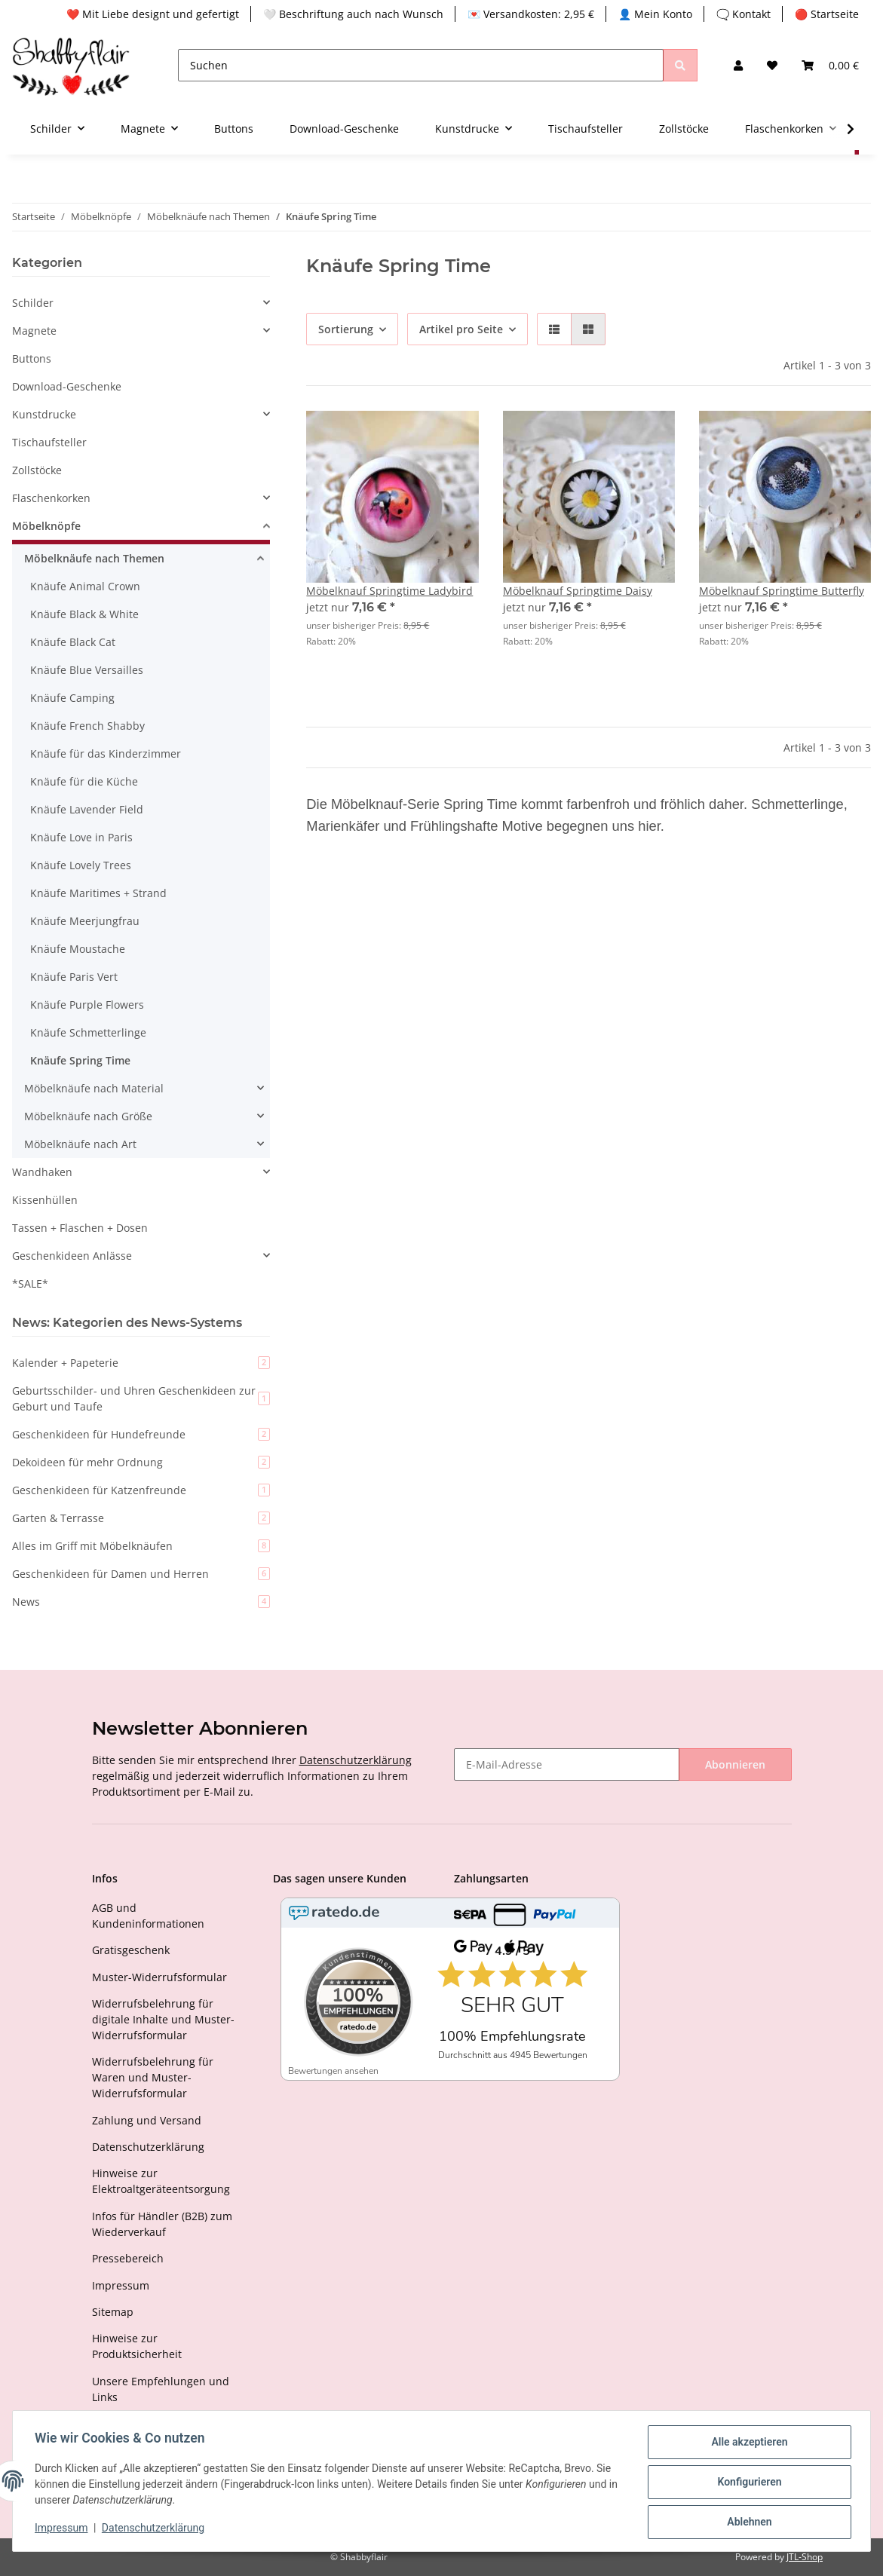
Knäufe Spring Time (80, 1060)
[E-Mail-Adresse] (566, 1764)
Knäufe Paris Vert (74, 976)
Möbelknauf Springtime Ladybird (389, 591)
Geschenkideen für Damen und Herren (141, 1574)
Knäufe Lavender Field (86, 809)
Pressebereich (128, 2258)
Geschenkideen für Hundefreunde (141, 1434)
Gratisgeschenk (131, 1950)
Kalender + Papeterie (141, 1362)
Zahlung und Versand (146, 2120)
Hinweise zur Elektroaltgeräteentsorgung (161, 2181)
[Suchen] (421, 65)
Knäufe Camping (72, 698)
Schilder (33, 303)
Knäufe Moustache (77, 949)
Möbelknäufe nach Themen (94, 558)
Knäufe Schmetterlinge (88, 1032)
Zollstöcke (37, 470)
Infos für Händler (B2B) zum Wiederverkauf (162, 2224)
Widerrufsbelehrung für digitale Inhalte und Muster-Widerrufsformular (163, 2019)
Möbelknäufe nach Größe (88, 1116)
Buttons (31, 358)
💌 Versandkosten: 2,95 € (531, 14)
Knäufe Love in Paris (81, 837)
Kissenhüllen (45, 1200)
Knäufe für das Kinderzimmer (105, 753)
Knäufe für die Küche (84, 781)
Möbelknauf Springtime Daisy (577, 591)
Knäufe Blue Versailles (86, 670)
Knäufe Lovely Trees (80, 865)
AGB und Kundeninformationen (148, 1916)
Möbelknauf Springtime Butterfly (781, 591)
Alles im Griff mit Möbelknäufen (141, 1546)
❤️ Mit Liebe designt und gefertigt (152, 14)
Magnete (34, 330)
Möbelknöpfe (46, 526)
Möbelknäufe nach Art (80, 1144)
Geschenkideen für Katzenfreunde (141, 1490)
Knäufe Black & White (84, 614)
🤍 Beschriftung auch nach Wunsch (353, 14)
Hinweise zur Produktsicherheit (137, 2346)
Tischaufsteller (49, 442)
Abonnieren (735, 1764)
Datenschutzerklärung (355, 1760)
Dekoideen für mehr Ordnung (141, 1462)
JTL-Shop (804, 2556)
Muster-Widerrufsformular (159, 1977)
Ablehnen (747, 2522)
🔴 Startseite (827, 14)
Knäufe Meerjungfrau (85, 921)
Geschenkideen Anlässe (72, 1255)
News (141, 1601)
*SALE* (30, 1283)
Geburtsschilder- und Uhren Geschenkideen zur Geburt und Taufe (141, 1398)
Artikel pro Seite (461, 329)
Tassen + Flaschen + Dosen (80, 1228)
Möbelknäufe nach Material (94, 1088)
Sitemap (112, 2312)
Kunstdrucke (44, 414)
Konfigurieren (747, 2483)
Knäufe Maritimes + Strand (98, 893)
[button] (738, 65)
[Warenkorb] (830, 65)
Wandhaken (42, 1172)
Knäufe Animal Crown (85, 586)
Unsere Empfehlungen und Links (160, 2389)
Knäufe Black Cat (72, 642)
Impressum (120, 2285)
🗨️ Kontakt (743, 14)
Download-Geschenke (66, 386)
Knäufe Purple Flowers (87, 1004)
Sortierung (345, 329)
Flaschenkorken (51, 498)
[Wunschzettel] (772, 65)
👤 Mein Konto (655, 14)
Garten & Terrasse (141, 1518)
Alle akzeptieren (747, 2444)
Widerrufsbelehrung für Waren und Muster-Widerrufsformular (152, 2077)
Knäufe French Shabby (87, 725)
